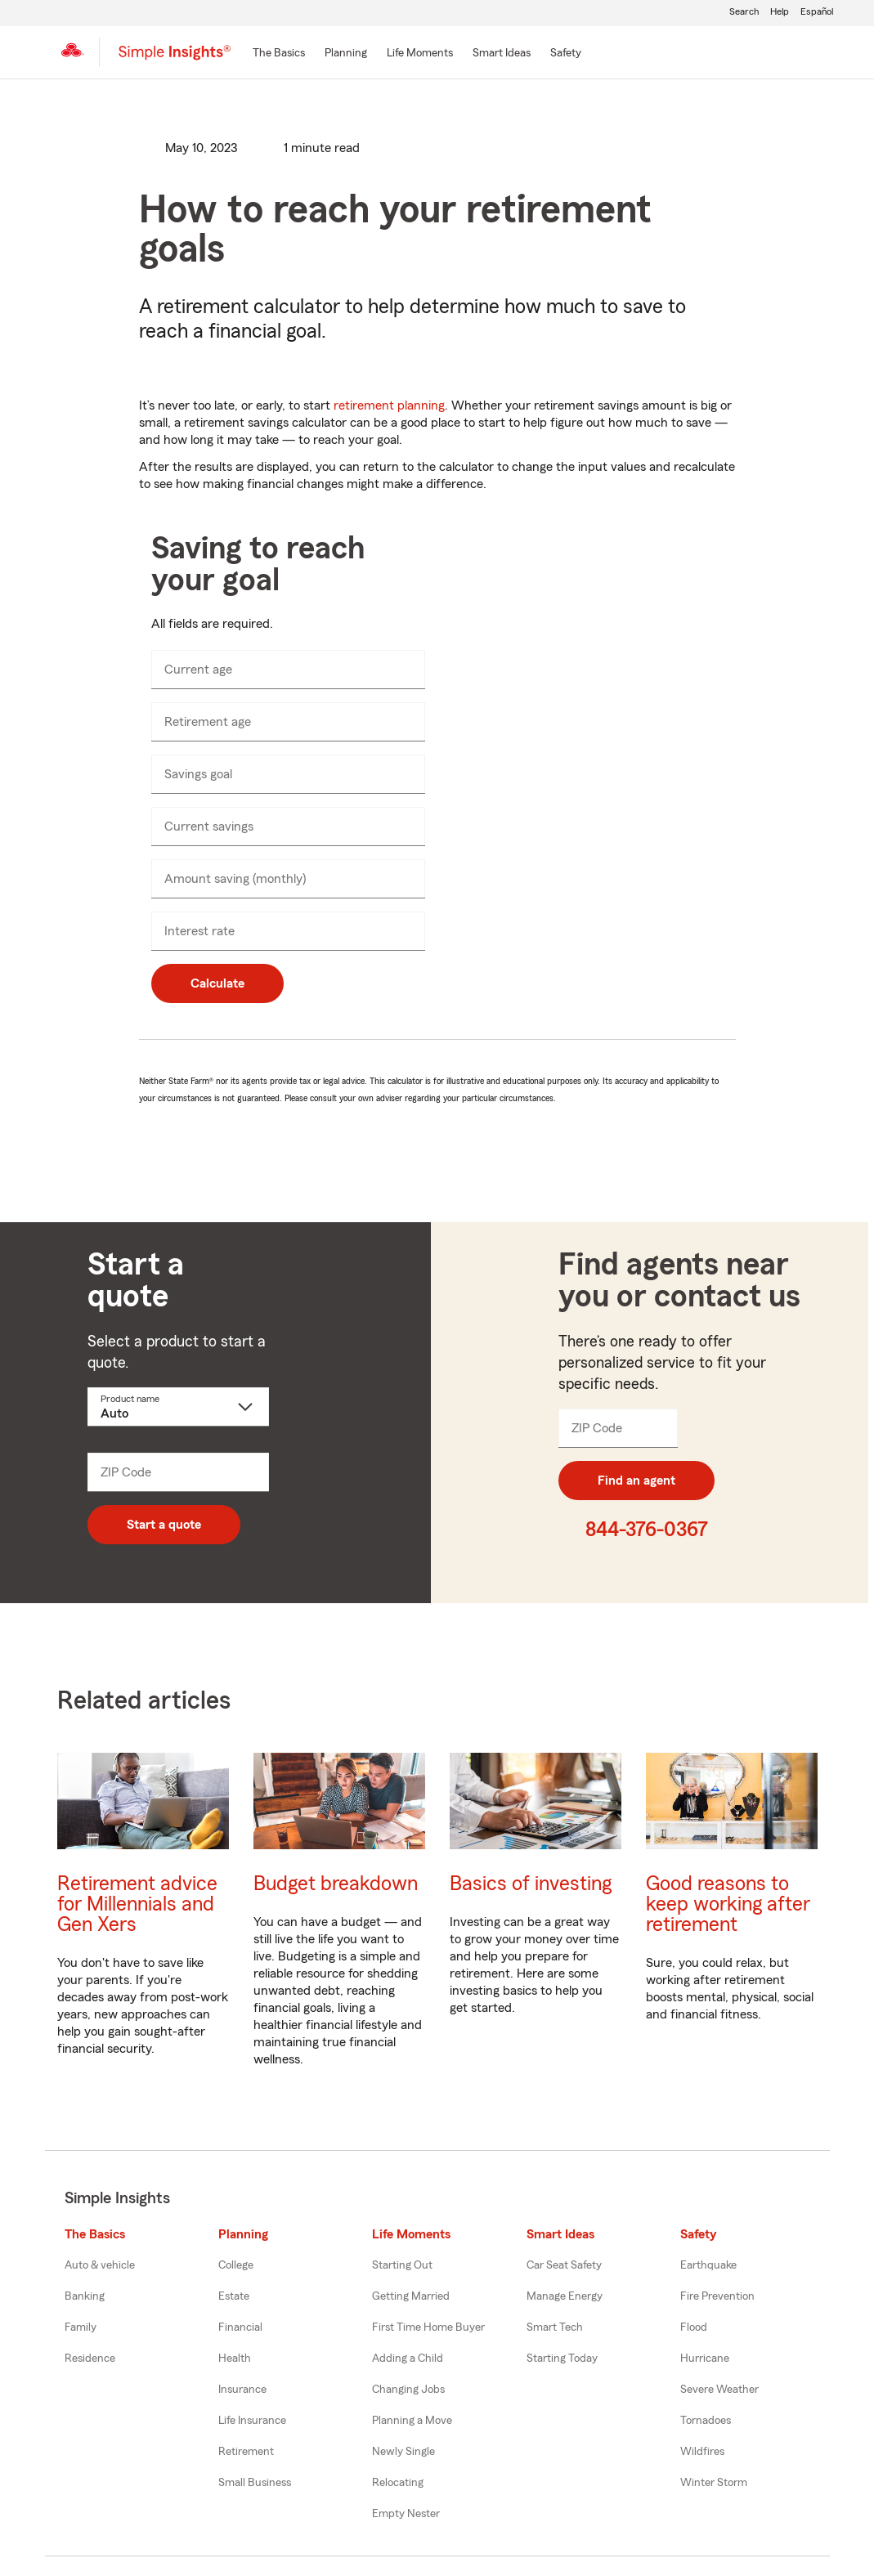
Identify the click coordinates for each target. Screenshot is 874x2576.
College (235, 2265)
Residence (90, 2358)
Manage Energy (565, 2296)
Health (234, 2358)
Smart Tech (555, 2327)
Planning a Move (412, 2420)
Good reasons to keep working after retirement (728, 1904)
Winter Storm (713, 2483)
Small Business (254, 2483)
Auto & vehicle (100, 2265)
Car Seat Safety (564, 2265)
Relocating (398, 2483)
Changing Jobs (408, 2389)
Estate (233, 2296)
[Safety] (566, 54)
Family (80, 2327)
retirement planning (389, 405)
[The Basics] (279, 54)
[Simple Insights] (174, 59)
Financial (240, 2327)
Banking (85, 2296)
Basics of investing (531, 1884)
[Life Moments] (420, 54)
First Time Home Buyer (428, 2327)
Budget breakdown (335, 1884)
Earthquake (708, 2265)
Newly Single (403, 2451)
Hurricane (704, 2358)
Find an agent (636, 1480)
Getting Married (411, 2296)
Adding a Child (407, 2358)
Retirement (246, 2451)
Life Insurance (252, 2420)
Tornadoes (705, 2420)
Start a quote (164, 1524)
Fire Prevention (717, 2296)
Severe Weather (719, 2389)
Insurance (242, 2389)
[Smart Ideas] (501, 54)
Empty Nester (406, 2514)
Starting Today (562, 2358)
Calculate (217, 983)
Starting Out (402, 2265)
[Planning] (346, 54)
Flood (693, 2327)
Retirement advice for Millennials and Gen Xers (137, 1904)
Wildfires (702, 2451)
